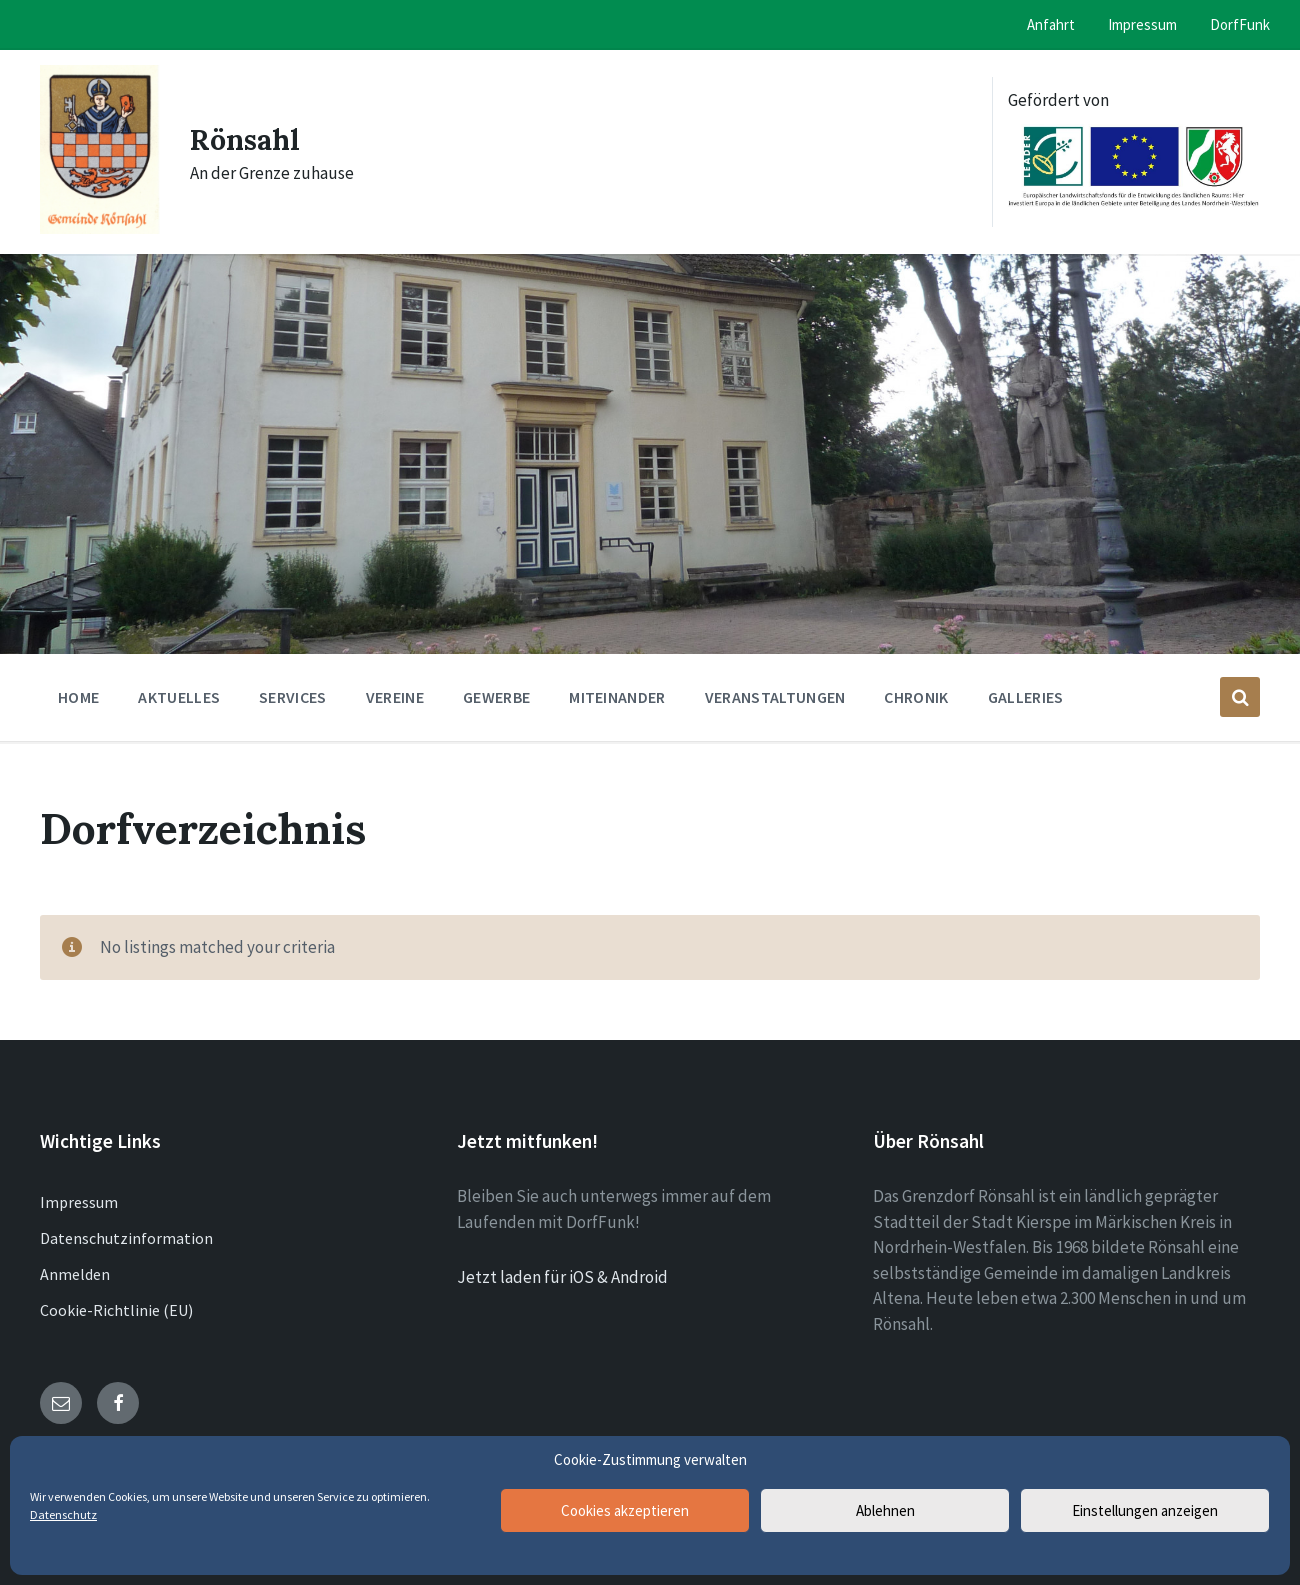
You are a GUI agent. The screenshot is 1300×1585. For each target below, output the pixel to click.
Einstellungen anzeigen (1145, 1510)
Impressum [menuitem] (1142, 24)
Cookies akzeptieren (625, 1510)
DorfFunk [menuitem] (1240, 24)
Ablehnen (885, 1510)
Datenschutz (63, 1514)
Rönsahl (248, 139)
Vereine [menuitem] (395, 697)
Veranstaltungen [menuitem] (775, 697)
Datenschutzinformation (126, 1238)
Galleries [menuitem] (1026, 697)
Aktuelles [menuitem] (179, 697)
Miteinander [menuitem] (617, 697)
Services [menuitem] (293, 697)
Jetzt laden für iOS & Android (562, 1277)
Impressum (79, 1202)
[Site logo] (100, 228)
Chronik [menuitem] (916, 697)
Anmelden (75, 1274)
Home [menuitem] (78, 697)
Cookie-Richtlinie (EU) (116, 1310)
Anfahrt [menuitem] (1051, 24)
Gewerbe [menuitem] (496, 697)
